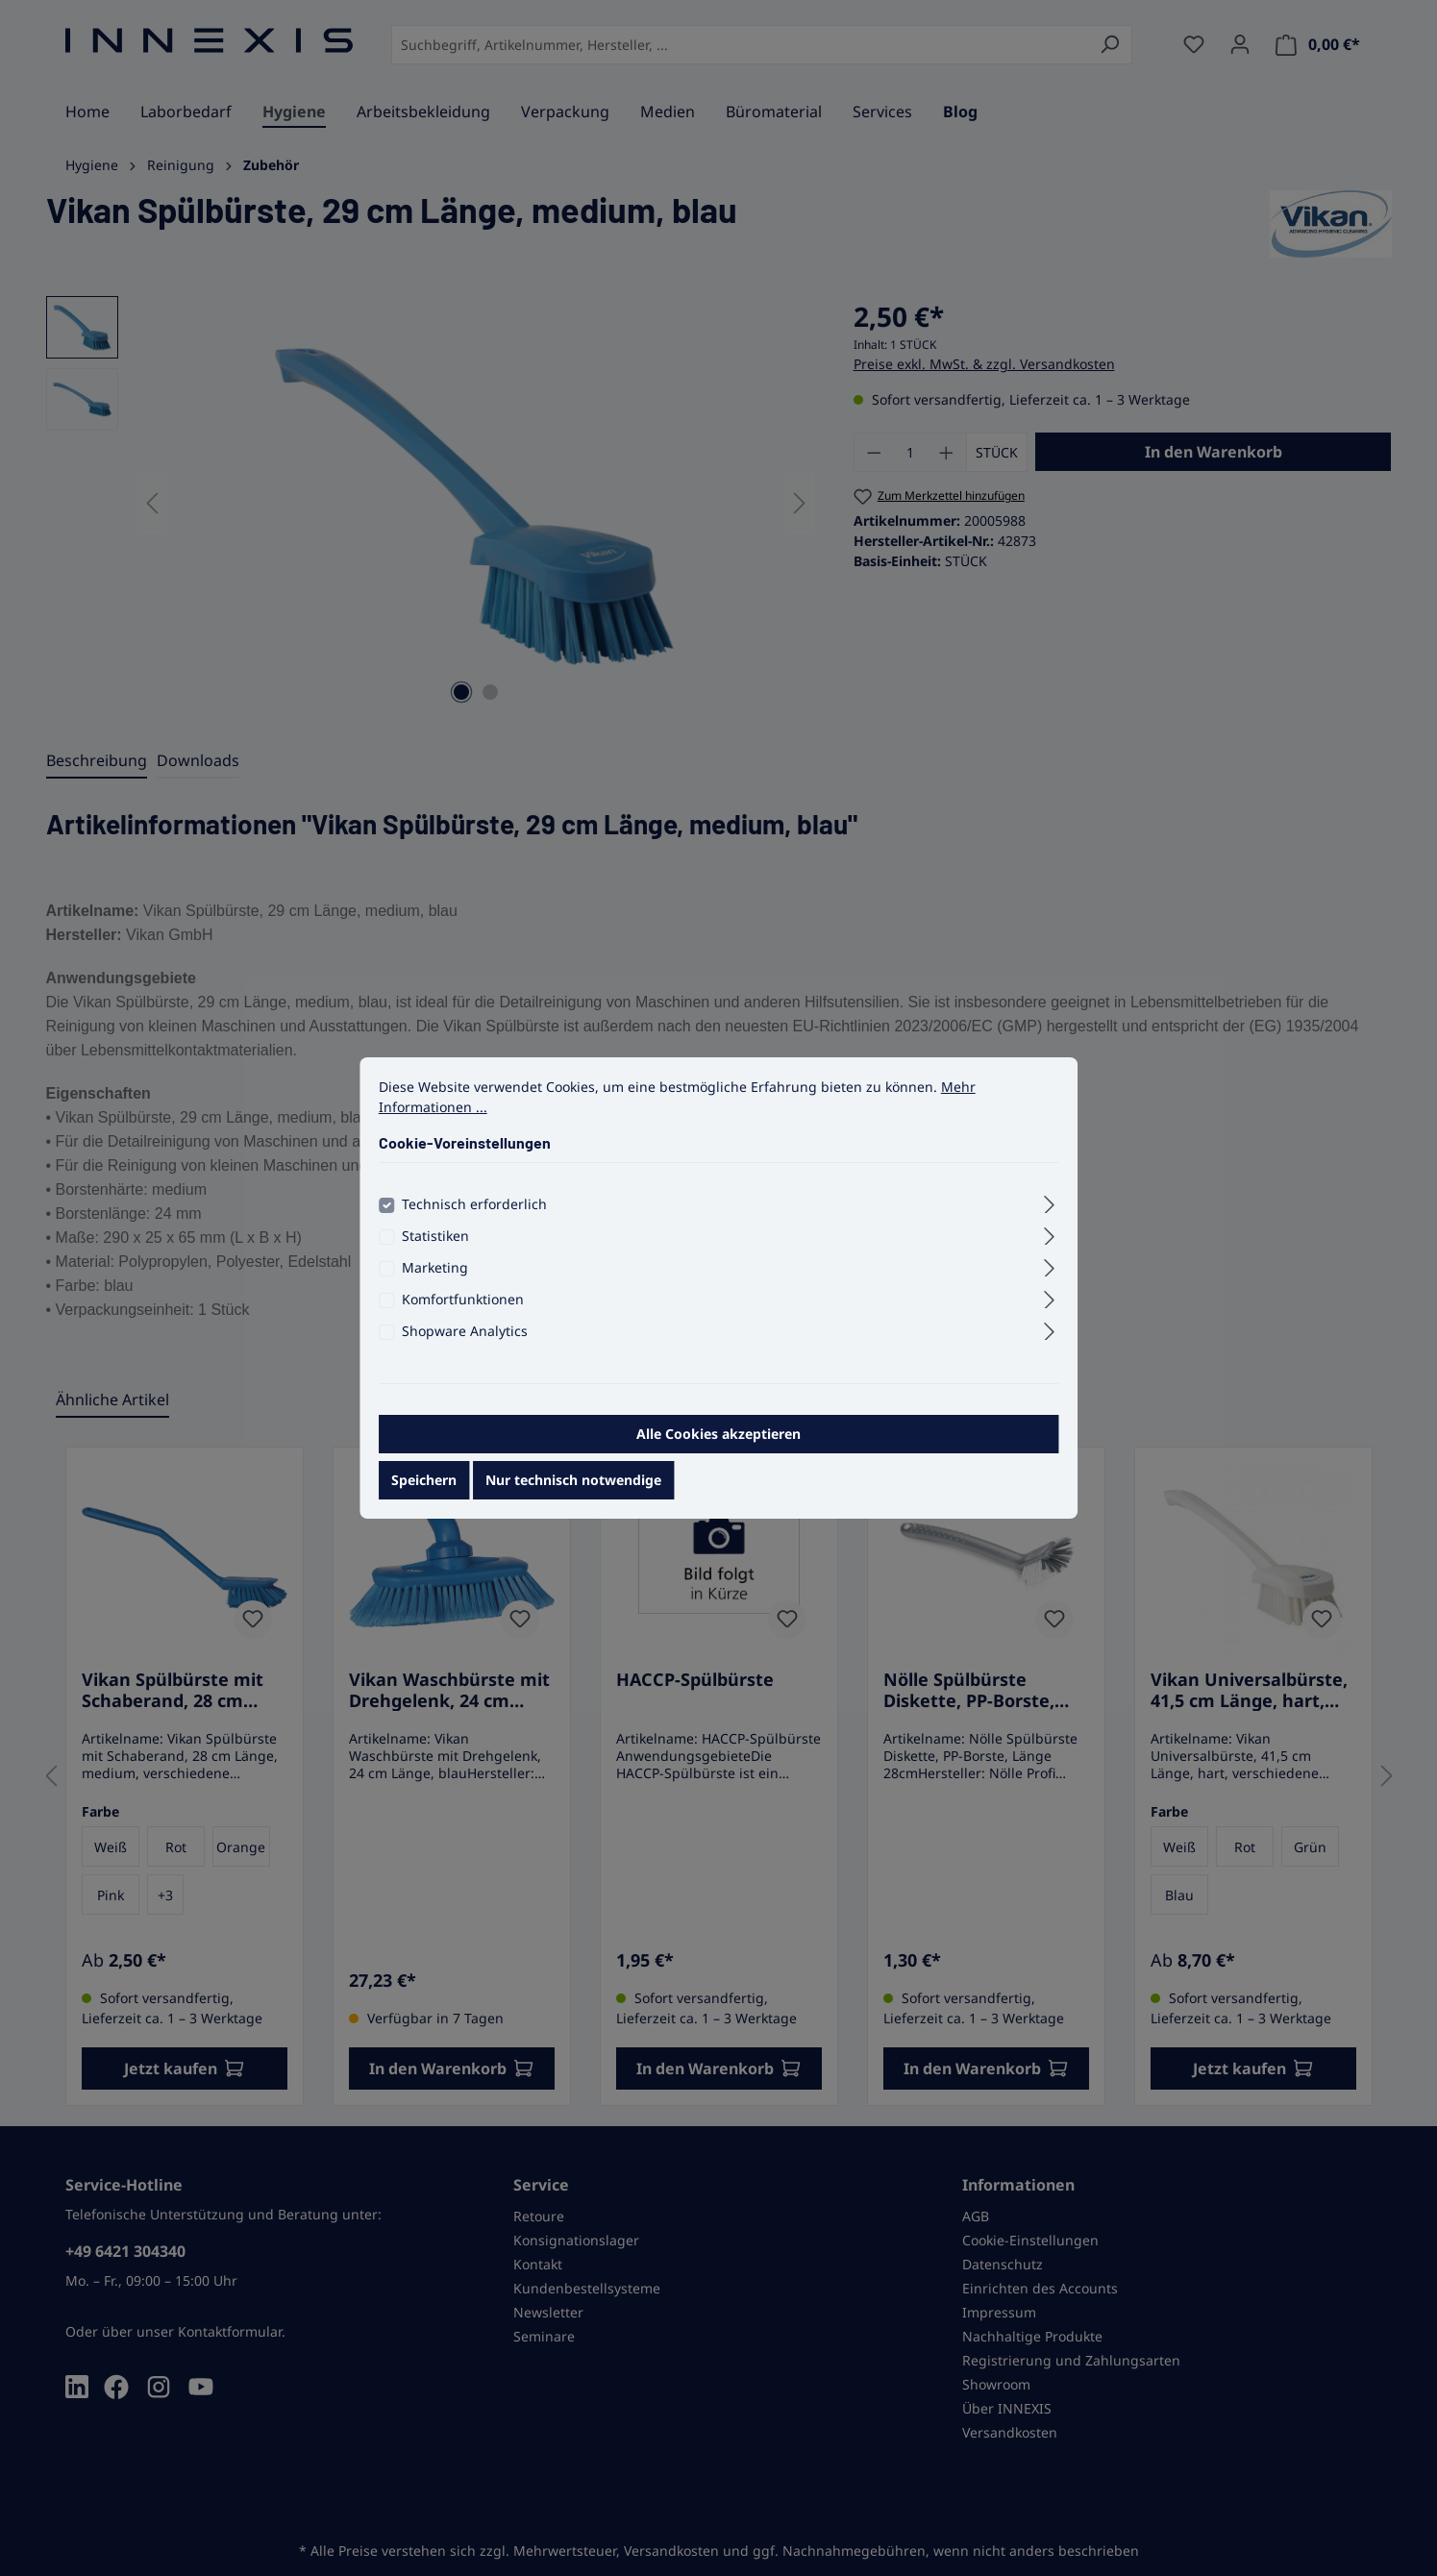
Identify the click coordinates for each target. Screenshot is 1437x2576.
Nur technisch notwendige (573, 1483)
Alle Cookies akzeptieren (718, 1437)
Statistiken (435, 1239)
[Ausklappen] (1049, 1205)
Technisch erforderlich (474, 1208)
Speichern (424, 1483)
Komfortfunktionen (463, 1303)
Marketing (435, 1271)
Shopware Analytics (465, 1334)
